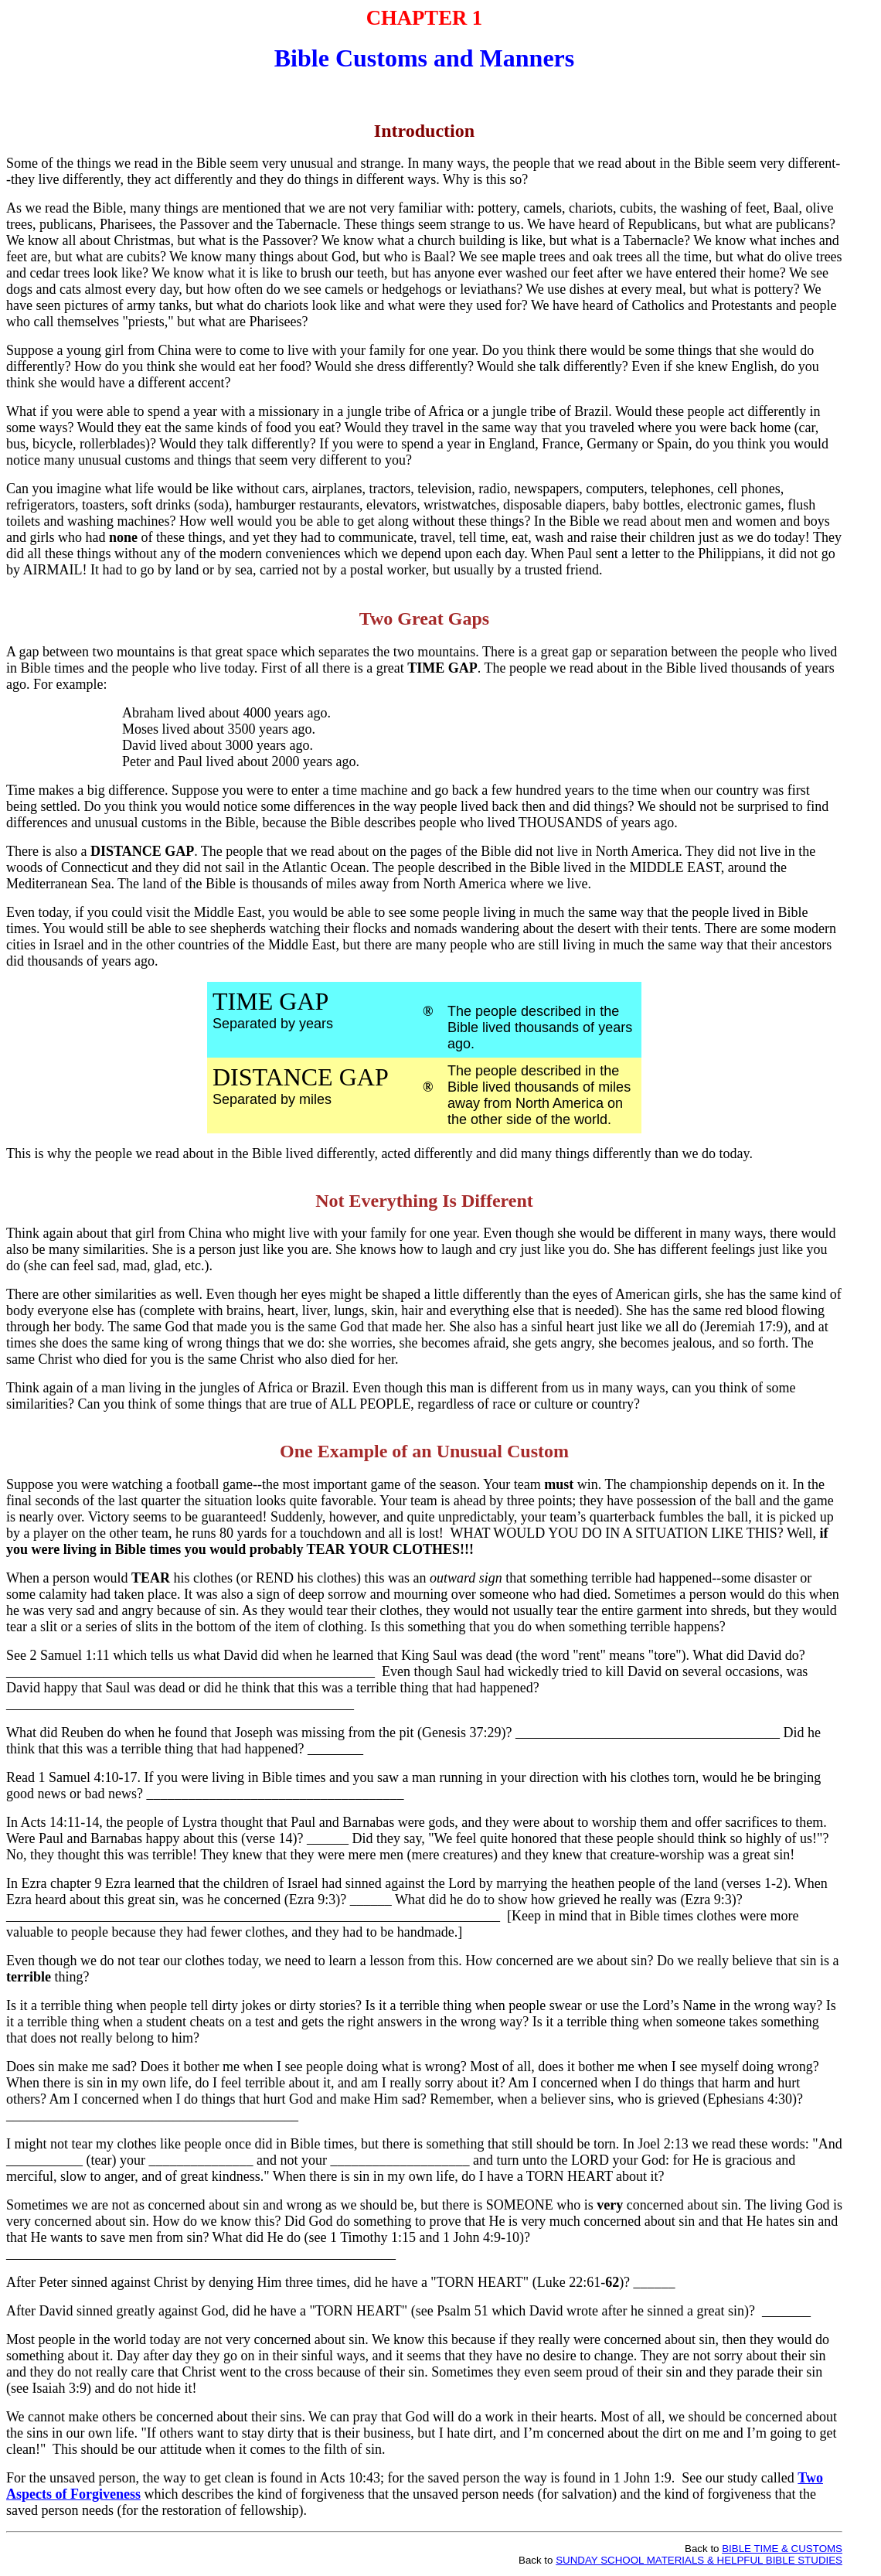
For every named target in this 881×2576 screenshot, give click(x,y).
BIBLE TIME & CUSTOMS (782, 2548)
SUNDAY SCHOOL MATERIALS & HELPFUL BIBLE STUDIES (699, 2560)
